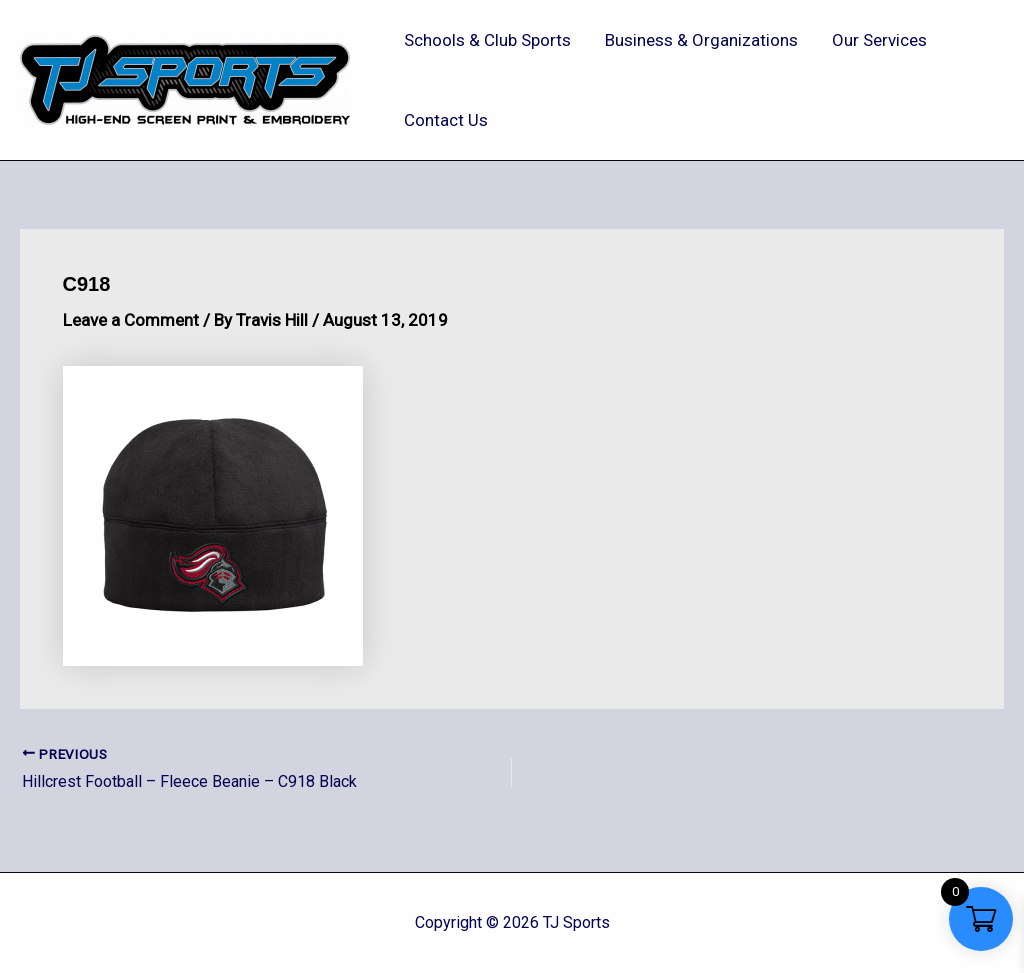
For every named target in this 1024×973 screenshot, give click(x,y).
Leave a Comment (131, 320)
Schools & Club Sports (487, 40)
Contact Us (446, 120)
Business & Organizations (701, 40)
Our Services (879, 40)
